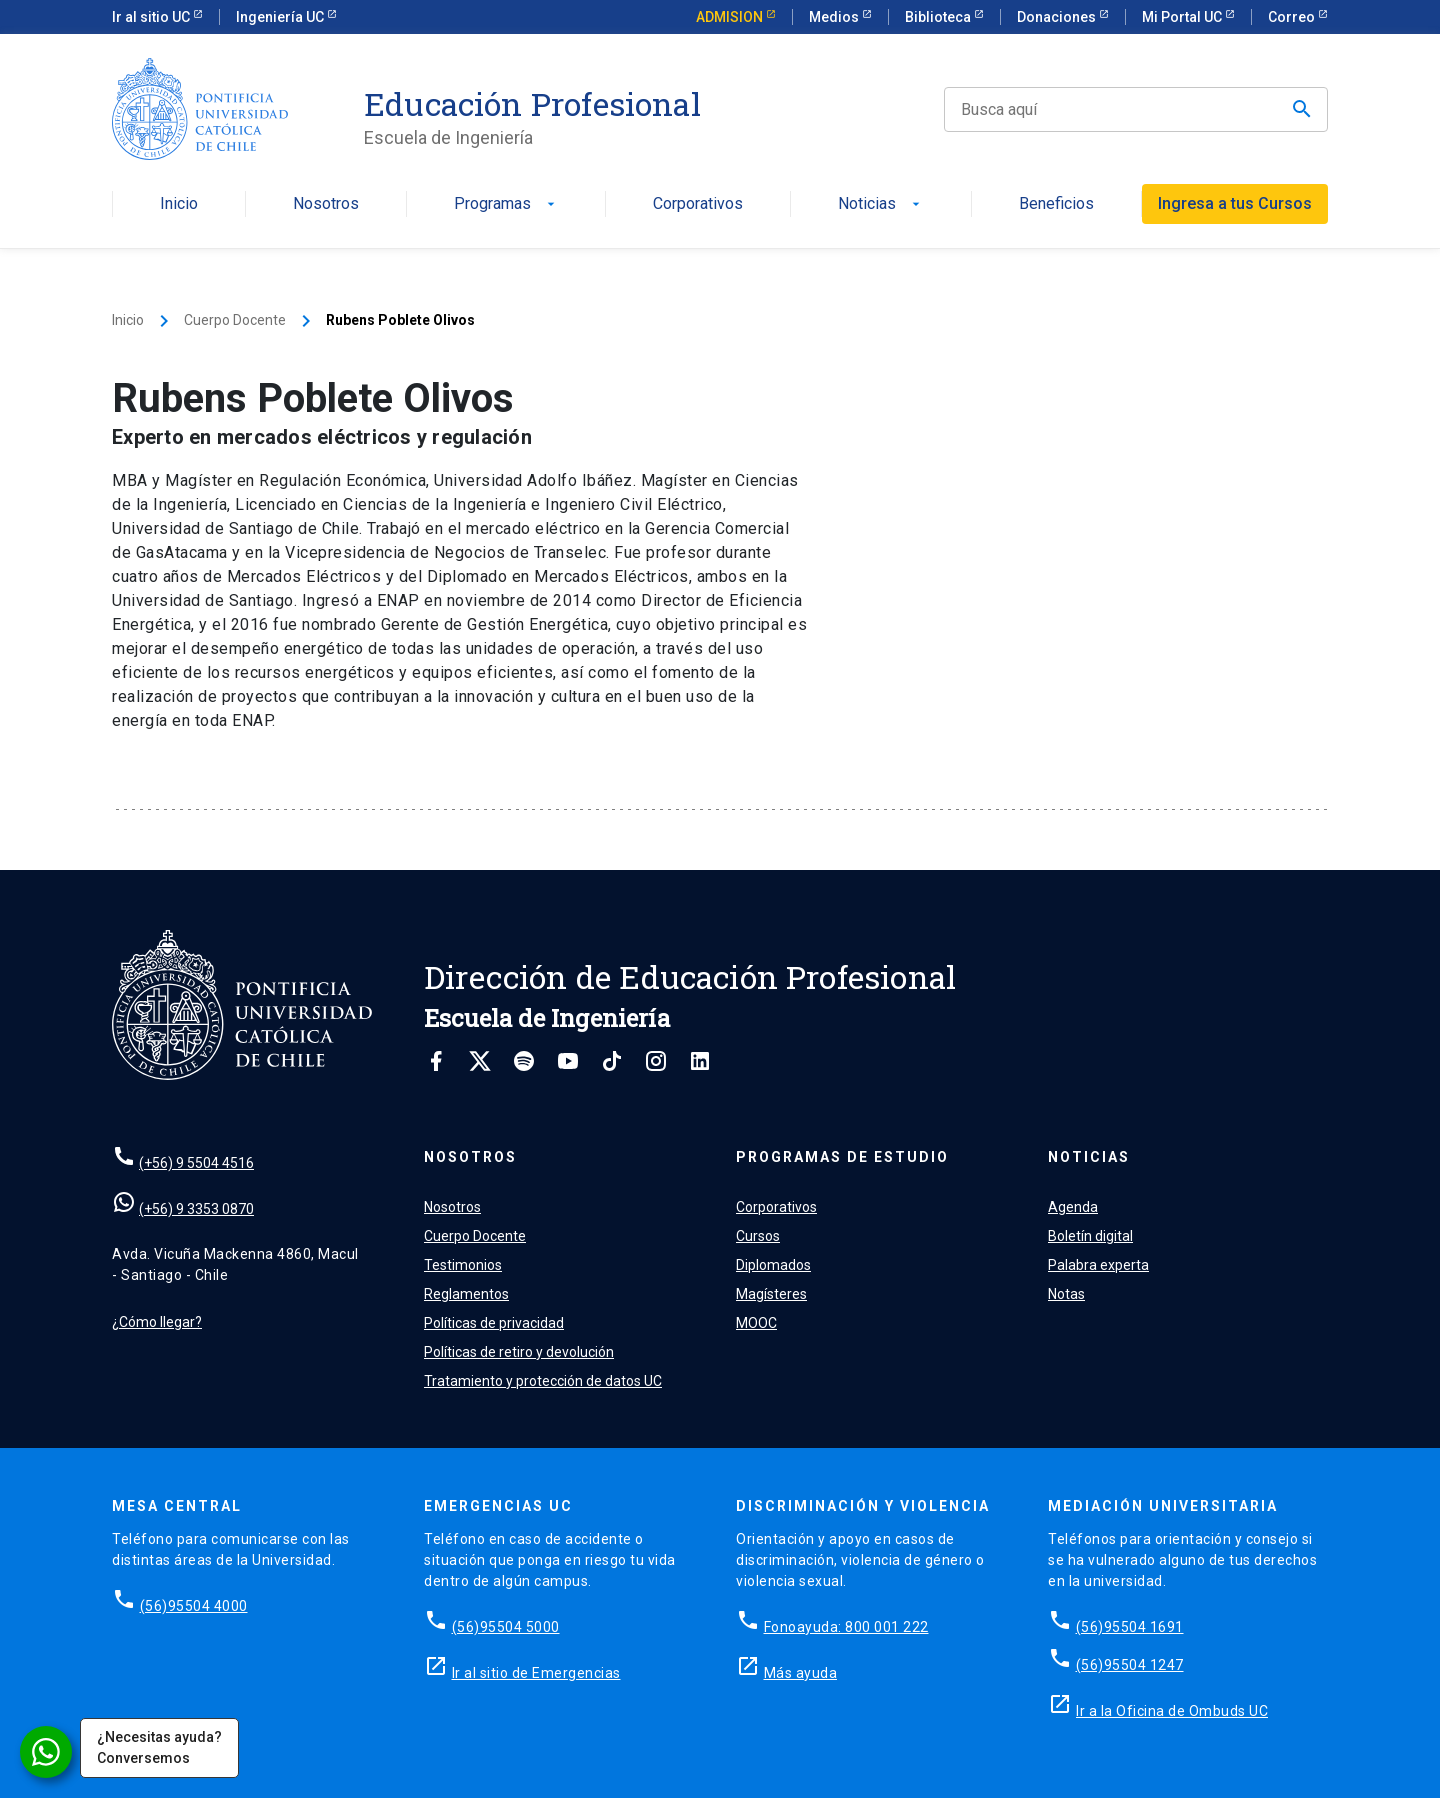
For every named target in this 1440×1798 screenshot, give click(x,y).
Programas (506, 204)
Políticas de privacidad (494, 1323)
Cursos (758, 1236)
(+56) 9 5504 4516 (196, 1163)
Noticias (881, 204)
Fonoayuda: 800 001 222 (846, 1627)
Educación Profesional (532, 104)
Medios (835, 17)
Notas (1066, 1294)
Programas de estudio (842, 1157)
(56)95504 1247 (1130, 1665)
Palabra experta (1098, 1265)
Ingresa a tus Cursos (1235, 203)
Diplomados (773, 1265)
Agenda (1073, 1207)
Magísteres (771, 1294)
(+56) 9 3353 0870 (196, 1209)
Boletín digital (1090, 1236)
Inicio (179, 204)
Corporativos (698, 204)
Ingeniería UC (281, 17)
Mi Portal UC (1183, 17)
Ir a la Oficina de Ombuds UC (1172, 1711)
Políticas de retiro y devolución (519, 1352)
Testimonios (463, 1265)
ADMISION (731, 17)
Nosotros (326, 204)
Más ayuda (801, 1673)
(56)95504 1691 (1130, 1627)
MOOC (756, 1323)
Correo (1293, 17)
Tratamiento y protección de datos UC (543, 1381)
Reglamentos (466, 1294)
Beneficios (1056, 204)
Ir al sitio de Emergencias (536, 1673)
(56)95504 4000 (194, 1606)
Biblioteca (939, 17)
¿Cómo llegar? (157, 1322)
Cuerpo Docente (235, 320)
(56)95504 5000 (506, 1627)
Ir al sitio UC (152, 17)
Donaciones (1058, 17)
